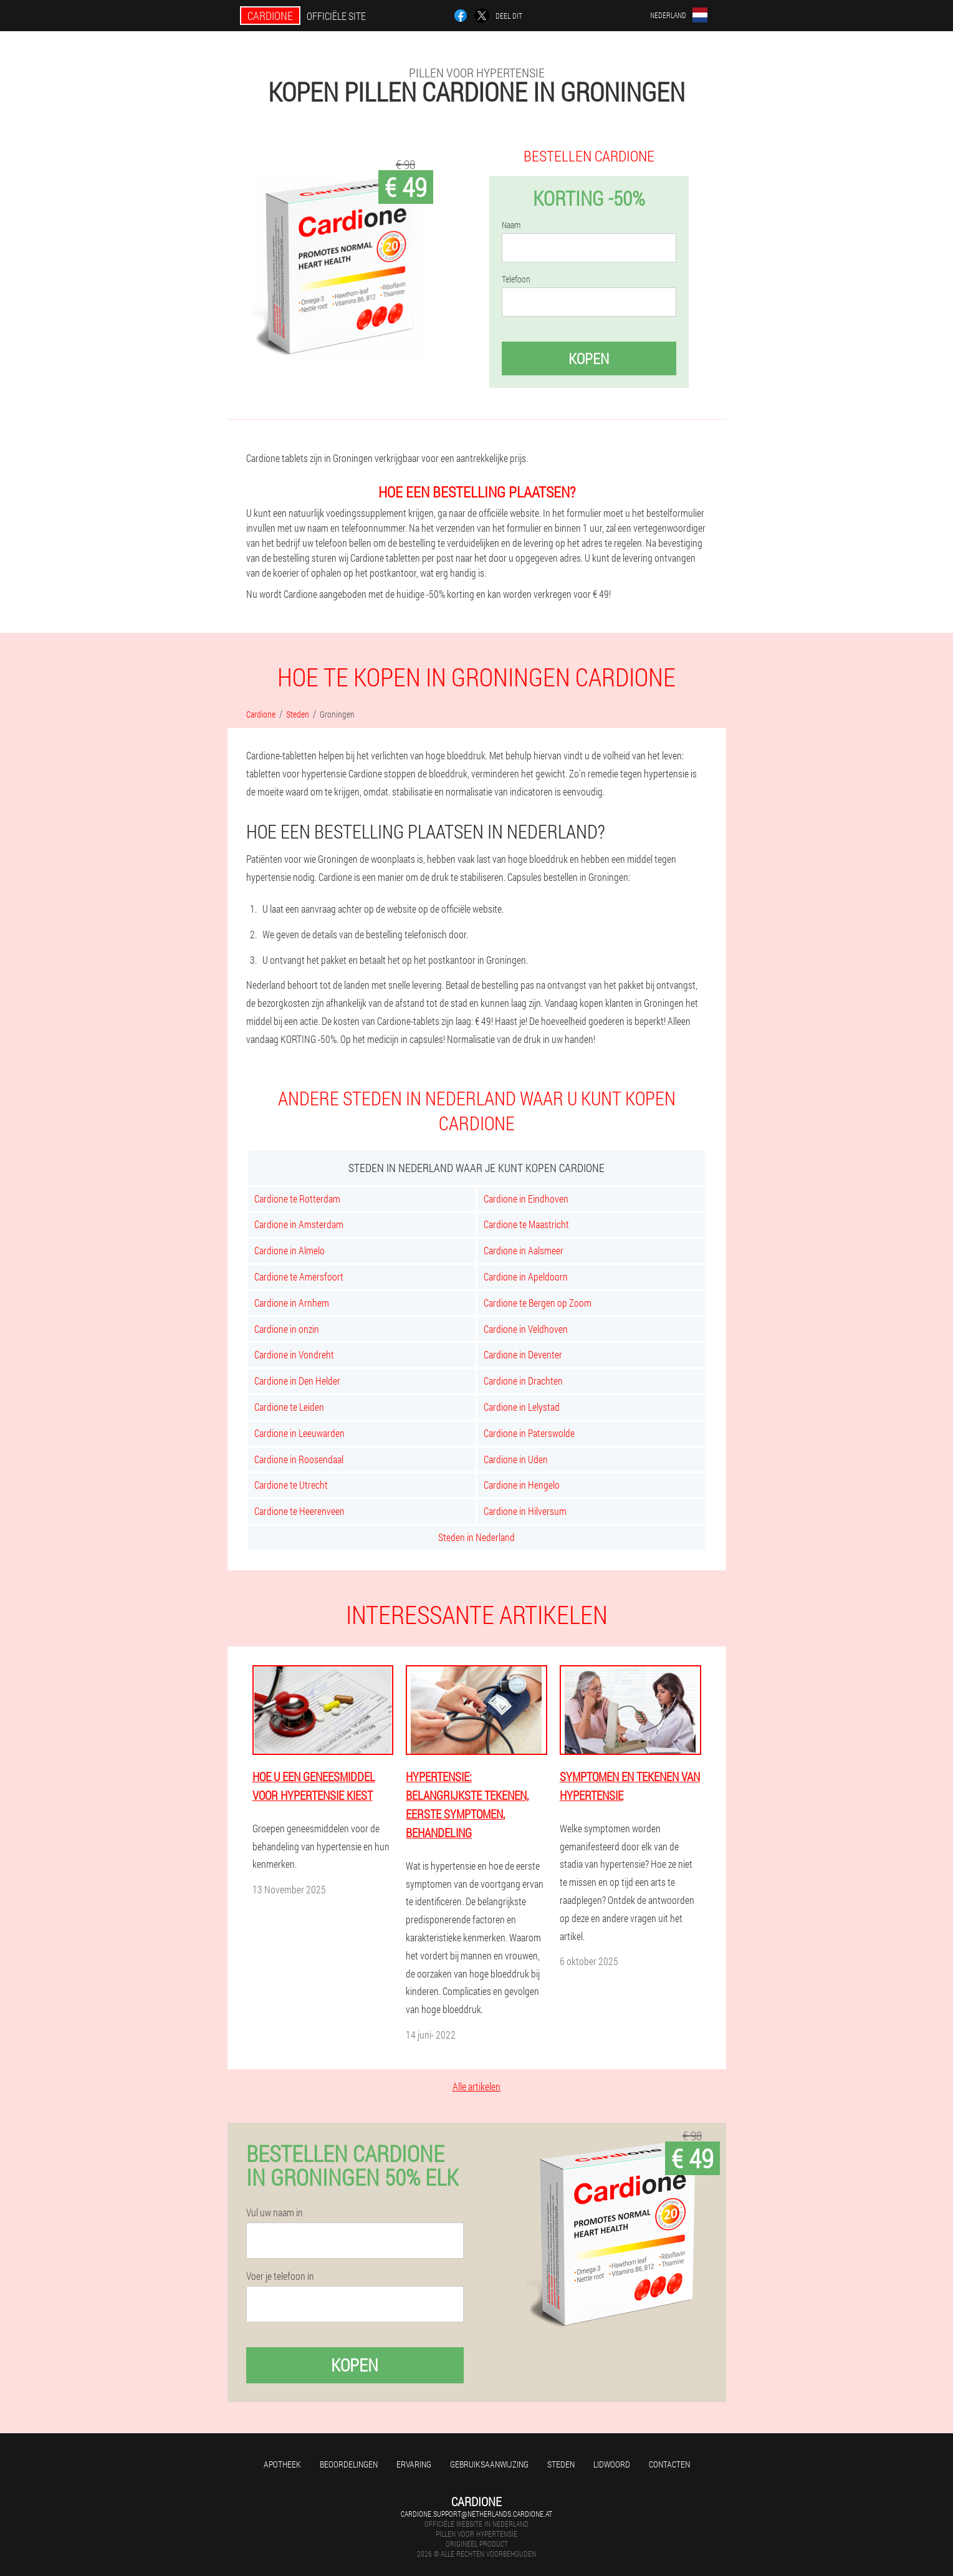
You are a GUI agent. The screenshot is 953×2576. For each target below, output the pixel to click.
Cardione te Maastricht (526, 1224)
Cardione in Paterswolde (529, 1432)
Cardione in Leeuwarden (299, 1432)
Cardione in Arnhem (291, 1302)
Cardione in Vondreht (294, 1354)
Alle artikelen (476, 2086)
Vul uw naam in (274, 2213)
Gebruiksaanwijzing (489, 2464)
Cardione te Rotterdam (297, 1198)
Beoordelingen (349, 2464)
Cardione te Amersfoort (298, 1276)
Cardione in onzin (286, 1328)
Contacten (669, 2464)
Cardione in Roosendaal (298, 1459)
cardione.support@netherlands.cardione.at (476, 2514)
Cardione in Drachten (523, 1380)
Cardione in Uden (516, 1459)
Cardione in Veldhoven (526, 1328)
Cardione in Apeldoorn (526, 1276)
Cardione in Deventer (523, 1354)
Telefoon (516, 279)
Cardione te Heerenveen (299, 1510)
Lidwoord (611, 2464)
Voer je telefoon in (280, 2276)
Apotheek (282, 2464)
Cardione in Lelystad (522, 1406)
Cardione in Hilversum (525, 1510)
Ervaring (413, 2464)
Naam (511, 225)
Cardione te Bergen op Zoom (537, 1302)
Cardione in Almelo (289, 1250)
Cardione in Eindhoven (526, 1198)
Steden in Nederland (476, 1537)
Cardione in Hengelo (522, 1484)
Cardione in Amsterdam (298, 1224)
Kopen (588, 358)
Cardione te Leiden (289, 1406)
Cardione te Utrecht (291, 1484)
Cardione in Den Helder (297, 1380)
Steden (561, 2464)
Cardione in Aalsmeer (523, 1250)
